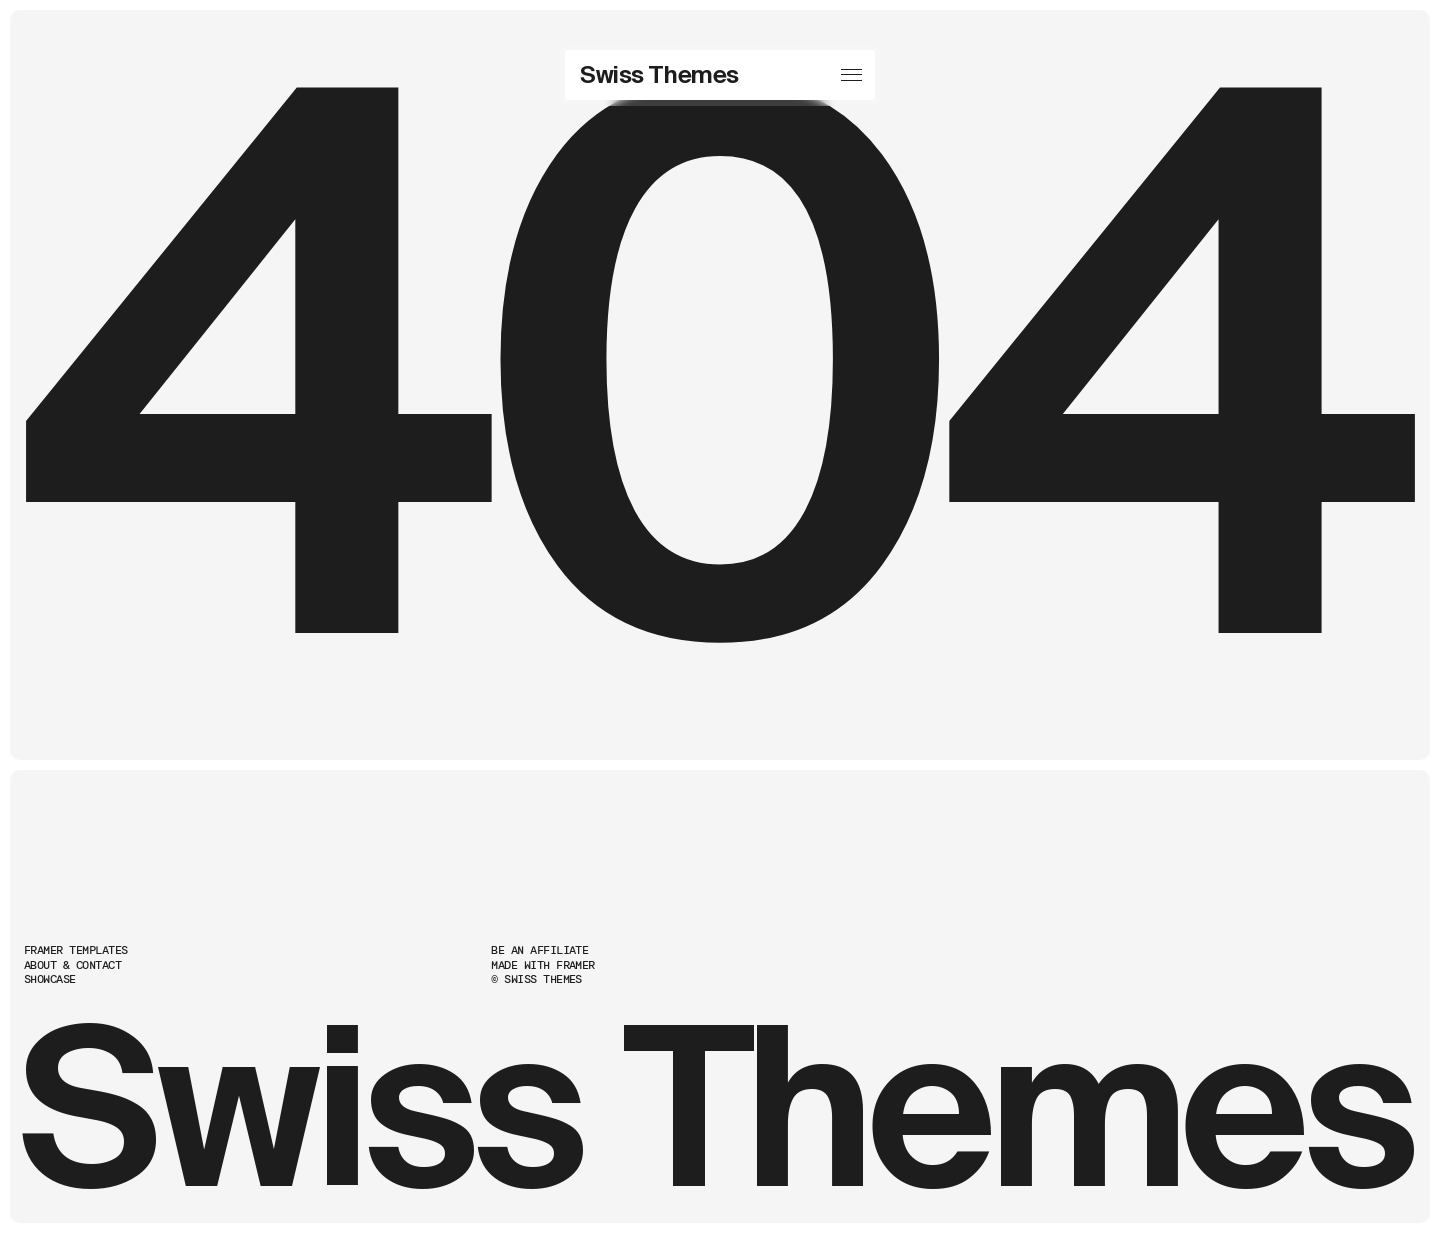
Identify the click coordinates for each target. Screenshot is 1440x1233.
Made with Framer (543, 965)
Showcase (50, 979)
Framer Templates (76, 950)
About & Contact (72, 965)
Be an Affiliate (539, 950)
